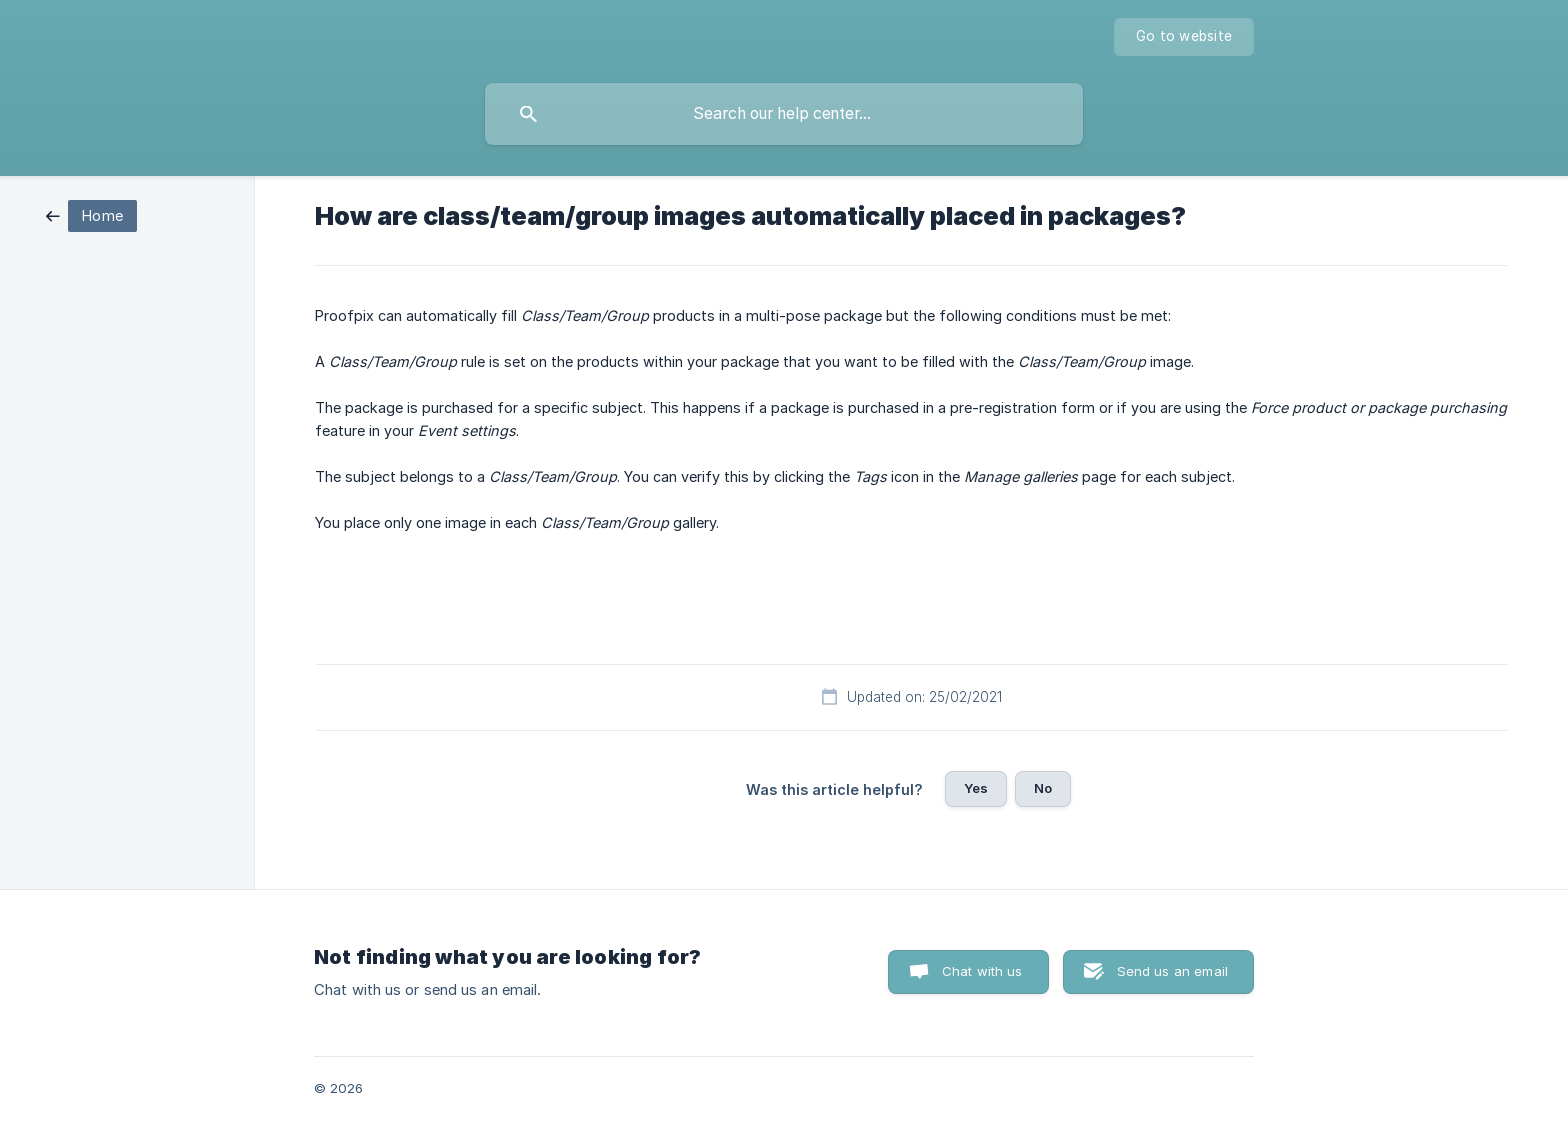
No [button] (1043, 788)
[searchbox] (784, 114)
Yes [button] (976, 788)
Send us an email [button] (1172, 971)
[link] (91, 214)
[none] (1184, 37)
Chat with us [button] (982, 971)
